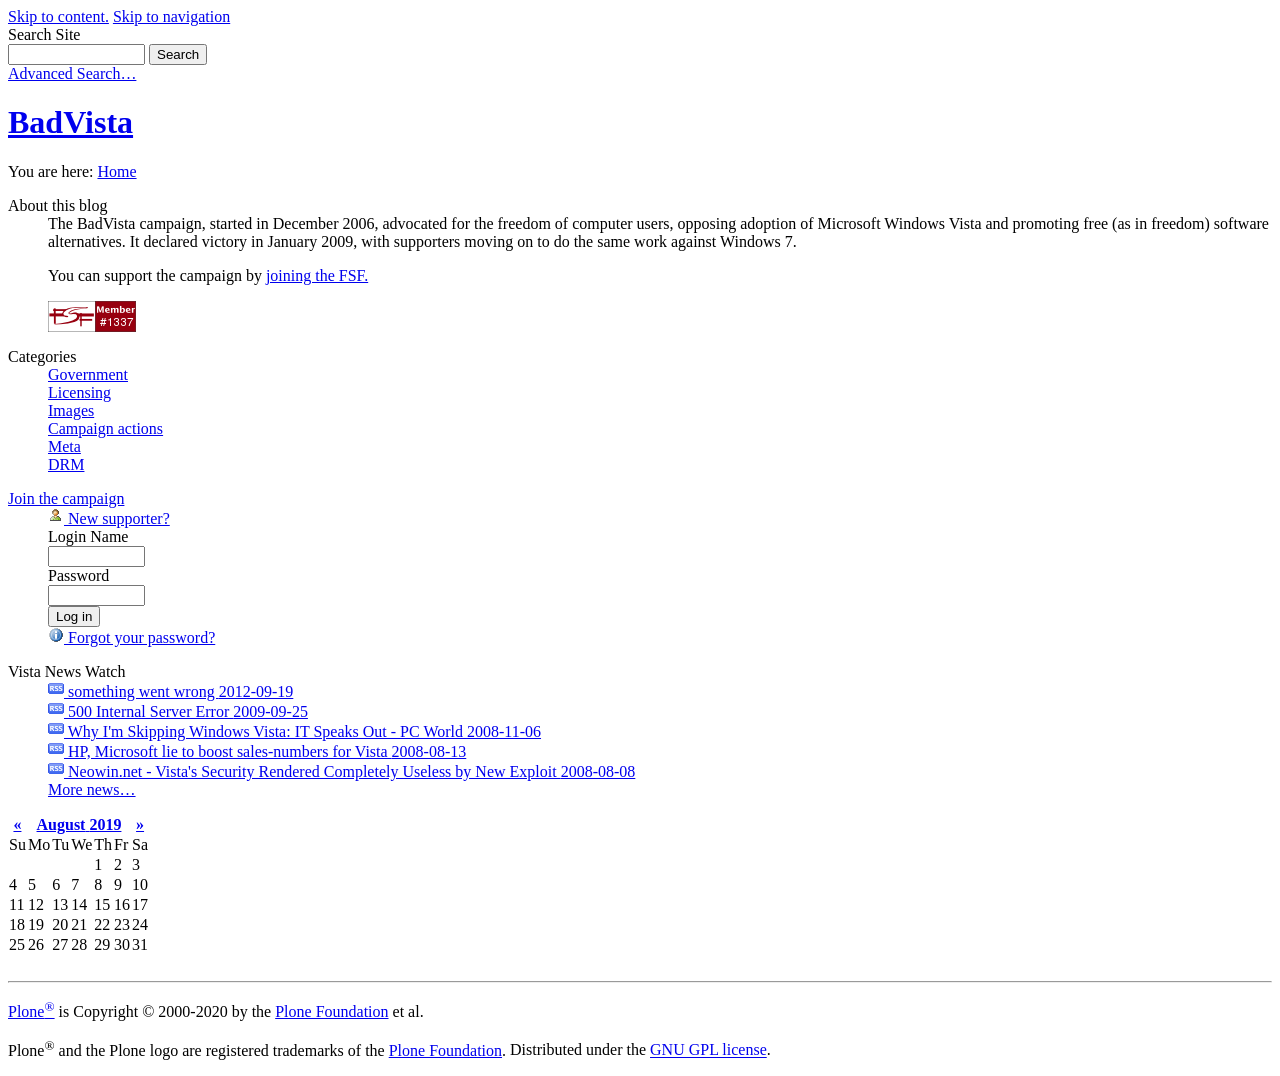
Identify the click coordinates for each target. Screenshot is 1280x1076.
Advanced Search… (72, 73)
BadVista (70, 122)
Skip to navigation (171, 16)
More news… (92, 789)
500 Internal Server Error (178, 711)
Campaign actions (105, 428)
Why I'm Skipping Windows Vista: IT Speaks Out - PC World (294, 731)
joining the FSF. (317, 275)
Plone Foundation (331, 1011)
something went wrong (170, 691)
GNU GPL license (708, 1050)
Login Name (88, 536)
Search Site (44, 34)
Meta (64, 446)
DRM (66, 464)
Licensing (79, 392)
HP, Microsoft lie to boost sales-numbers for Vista (257, 751)
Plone (31, 1011)
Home (116, 171)
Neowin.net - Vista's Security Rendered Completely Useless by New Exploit (341, 771)
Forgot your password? (131, 637)
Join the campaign (66, 498)
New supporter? (109, 518)
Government (88, 374)
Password (78, 575)
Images (71, 410)
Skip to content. (58, 16)
